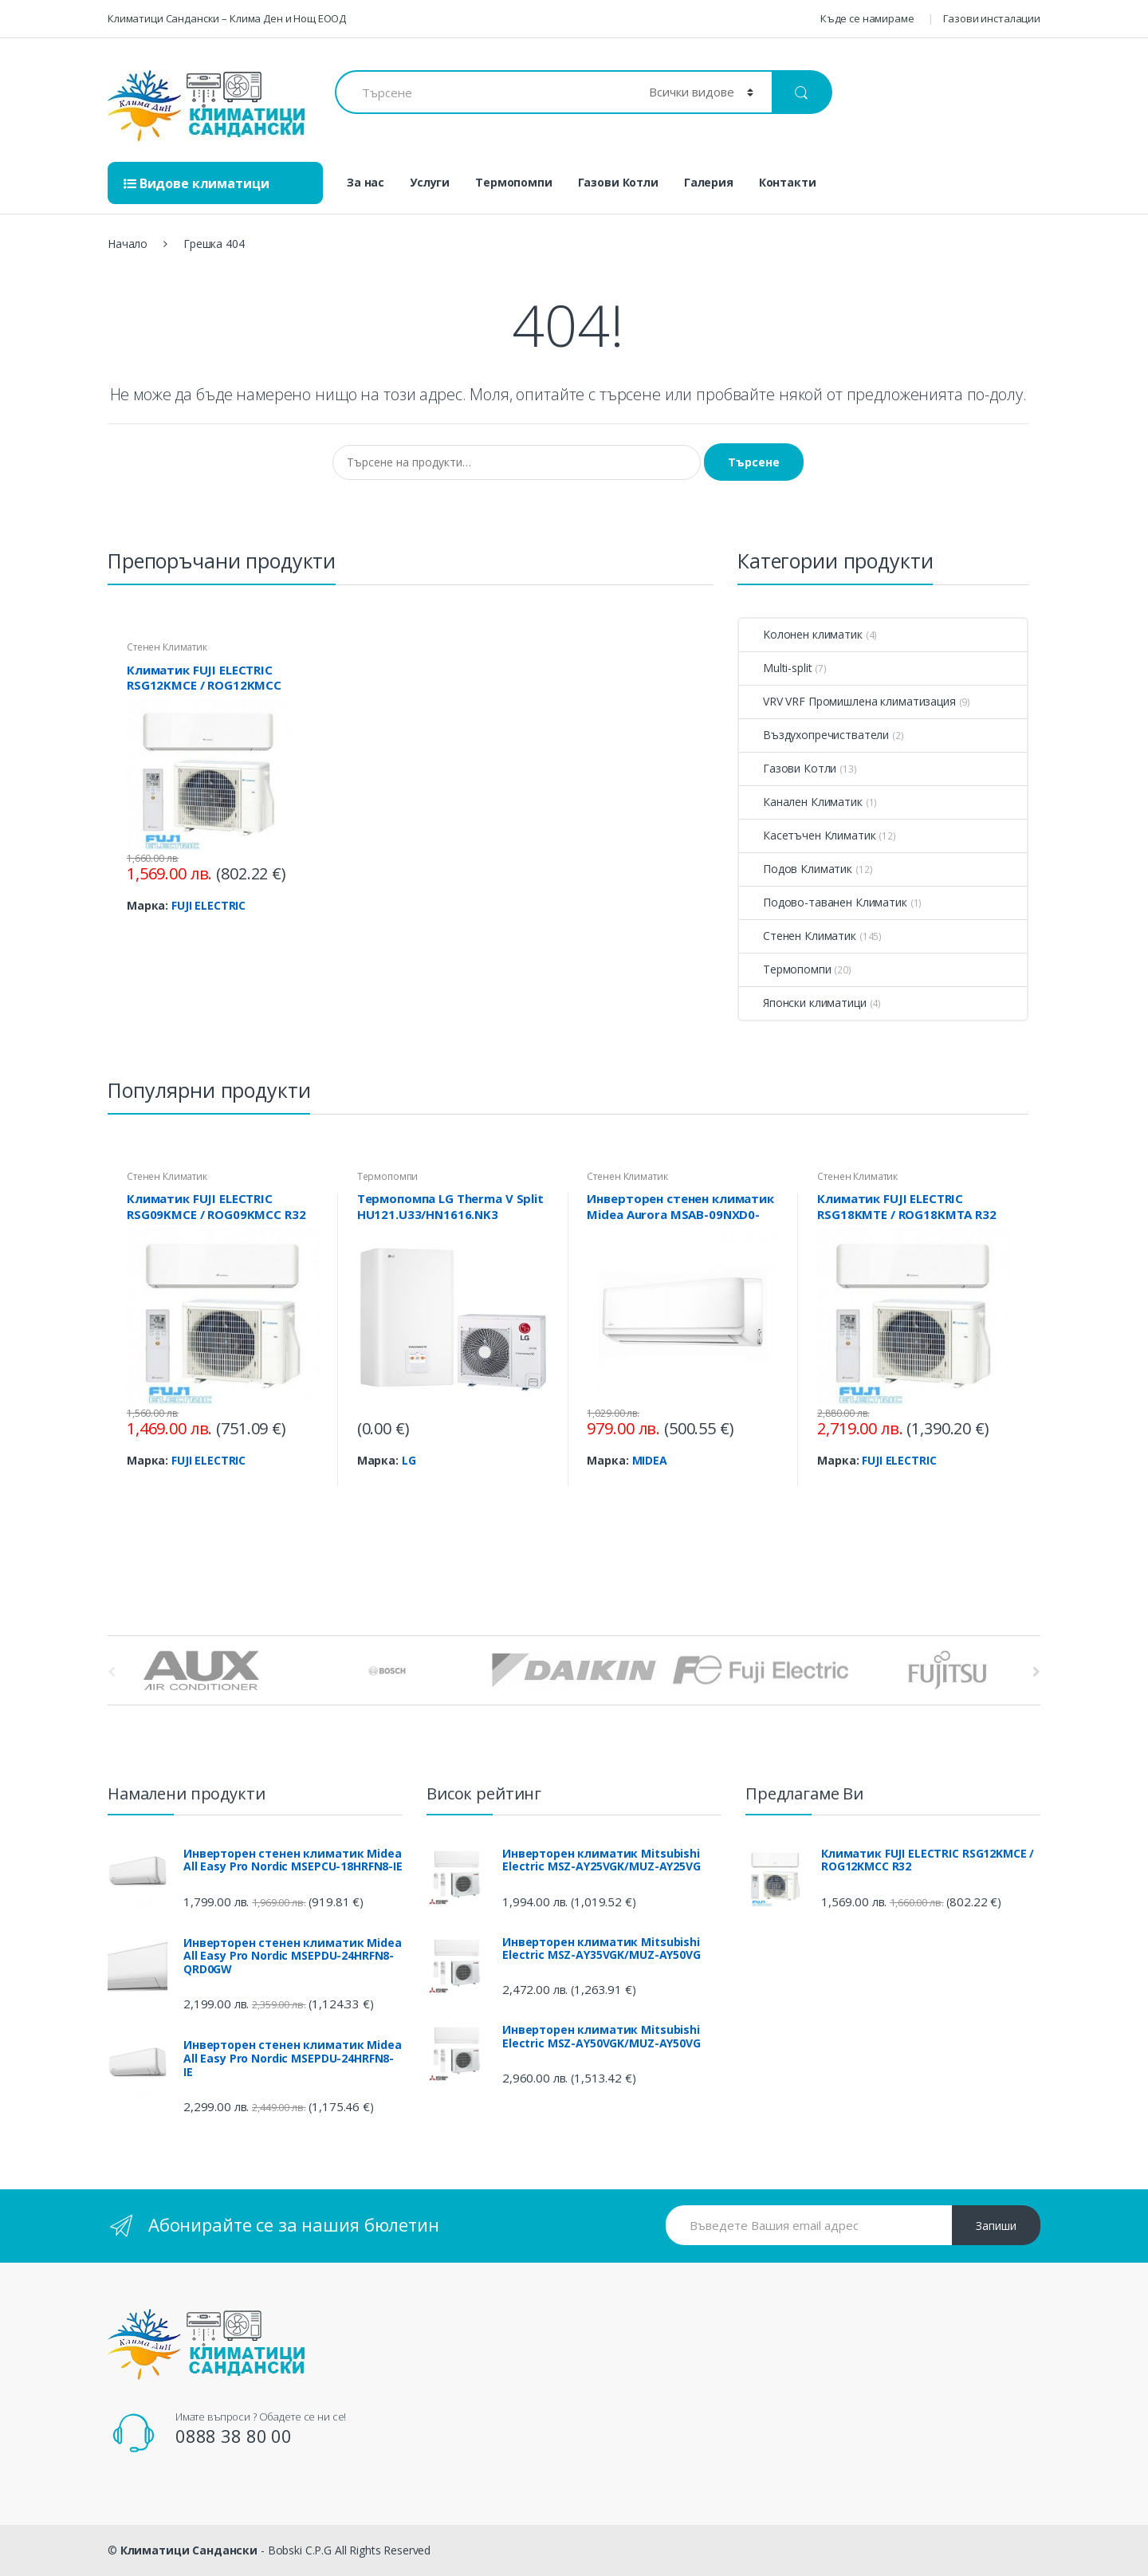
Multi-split (775, 667)
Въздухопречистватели (814, 734)
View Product (275, 932)
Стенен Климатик (167, 647)
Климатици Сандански (189, 2550)
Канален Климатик (801, 801)
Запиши (996, 2225)
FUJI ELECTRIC (208, 905)
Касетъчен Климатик (807, 835)
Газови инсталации (991, 18)
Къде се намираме (867, 18)
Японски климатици (803, 1002)
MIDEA (649, 1460)
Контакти (787, 182)
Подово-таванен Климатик (823, 902)
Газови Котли (618, 182)
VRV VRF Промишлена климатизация (847, 701)
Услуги (430, 182)
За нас (365, 182)
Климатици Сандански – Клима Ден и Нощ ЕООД (227, 18)
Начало (127, 243)
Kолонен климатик (801, 634)
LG (409, 1460)
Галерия (708, 182)
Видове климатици (196, 183)
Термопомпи (513, 182)
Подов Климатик (795, 868)
